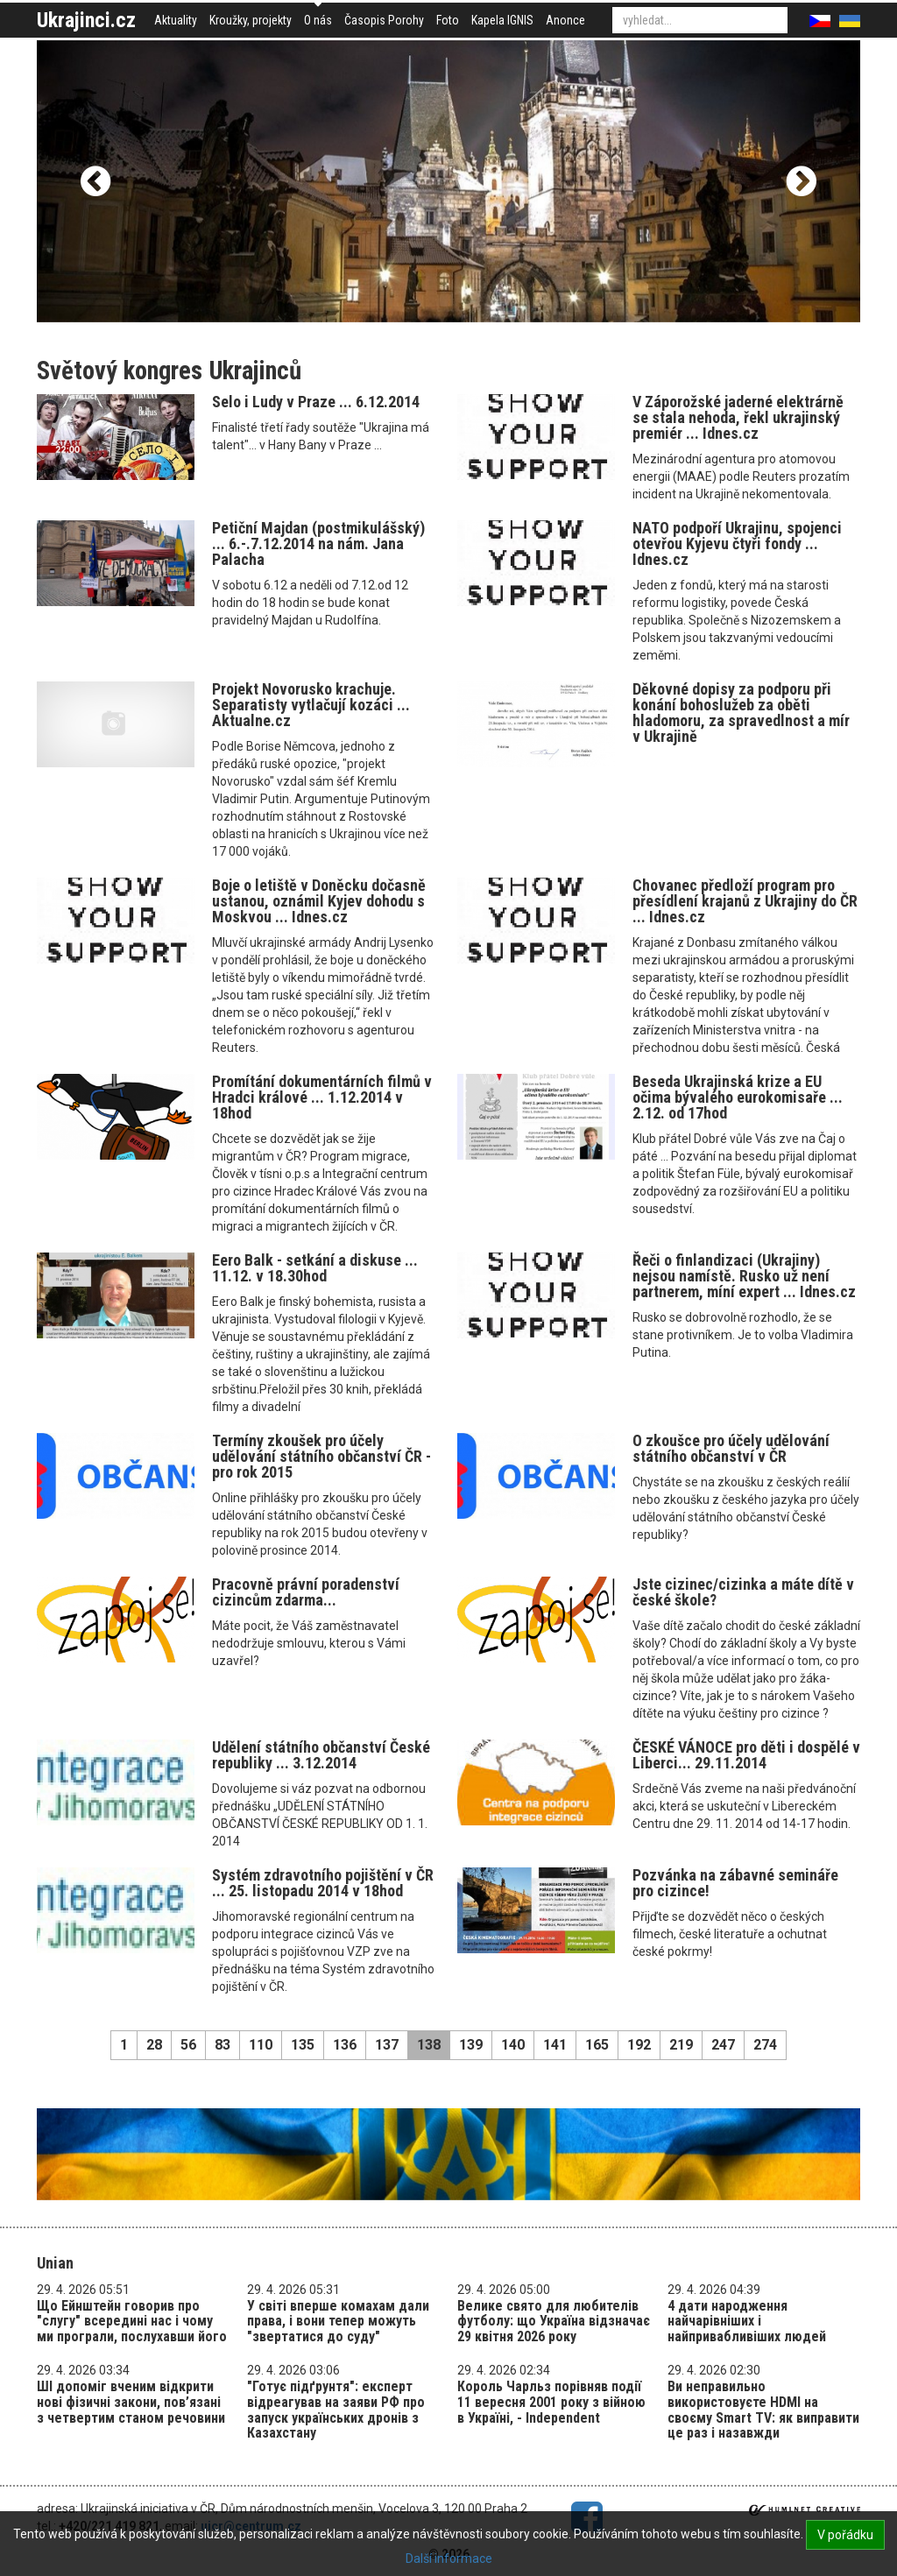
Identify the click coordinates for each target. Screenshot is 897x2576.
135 (302, 2044)
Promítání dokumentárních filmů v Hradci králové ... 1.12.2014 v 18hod (322, 1097)
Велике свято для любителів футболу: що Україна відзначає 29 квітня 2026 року (553, 2321)
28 (154, 2044)
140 (513, 2044)
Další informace (449, 2558)
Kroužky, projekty (250, 20)
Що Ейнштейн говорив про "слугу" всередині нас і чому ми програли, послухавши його (132, 2321)
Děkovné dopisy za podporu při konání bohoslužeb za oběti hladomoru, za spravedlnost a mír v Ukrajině (741, 712)
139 (471, 2044)
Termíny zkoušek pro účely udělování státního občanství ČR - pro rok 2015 (321, 1456)
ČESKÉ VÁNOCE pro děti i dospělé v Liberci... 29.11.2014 (746, 1755)
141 (555, 2044)
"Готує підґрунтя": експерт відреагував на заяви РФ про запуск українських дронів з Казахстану (336, 2409)
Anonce (565, 20)
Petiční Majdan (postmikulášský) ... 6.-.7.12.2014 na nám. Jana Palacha (318, 543)
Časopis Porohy (384, 20)
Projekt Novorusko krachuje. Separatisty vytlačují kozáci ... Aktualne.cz (311, 705)
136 (345, 2044)
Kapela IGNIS (502, 20)
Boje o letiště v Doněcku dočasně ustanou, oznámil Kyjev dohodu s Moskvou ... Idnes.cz (319, 901)
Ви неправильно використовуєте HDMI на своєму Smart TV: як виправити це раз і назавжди (763, 2409)
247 (723, 2044)
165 (597, 2044)
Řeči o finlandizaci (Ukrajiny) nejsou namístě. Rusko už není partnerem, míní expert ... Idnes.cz (744, 1276)
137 (387, 2044)
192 (639, 2044)
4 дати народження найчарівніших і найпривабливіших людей (746, 2321)
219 (681, 2044)
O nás (318, 20)
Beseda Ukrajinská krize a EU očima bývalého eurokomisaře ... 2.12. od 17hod (737, 1097)
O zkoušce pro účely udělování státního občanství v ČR (731, 1448)
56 (188, 2044)
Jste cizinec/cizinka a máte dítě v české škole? (743, 1592)
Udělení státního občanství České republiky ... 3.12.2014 (321, 1755)
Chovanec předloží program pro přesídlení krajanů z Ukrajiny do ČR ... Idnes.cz (745, 901)
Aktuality (175, 20)
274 (765, 2044)
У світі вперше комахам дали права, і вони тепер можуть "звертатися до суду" (338, 2321)
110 (260, 2044)
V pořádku (845, 2535)
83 (222, 2044)
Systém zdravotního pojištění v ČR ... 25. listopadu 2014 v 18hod (323, 1883)
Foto (447, 20)
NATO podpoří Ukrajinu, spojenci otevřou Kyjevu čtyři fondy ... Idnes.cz (737, 543)
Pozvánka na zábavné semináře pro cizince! (735, 1883)
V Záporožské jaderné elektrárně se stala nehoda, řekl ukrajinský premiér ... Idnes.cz (738, 417)
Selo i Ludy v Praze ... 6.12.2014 (316, 401)
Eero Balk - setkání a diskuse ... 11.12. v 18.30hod (315, 1268)
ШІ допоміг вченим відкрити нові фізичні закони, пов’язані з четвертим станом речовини (131, 2401)
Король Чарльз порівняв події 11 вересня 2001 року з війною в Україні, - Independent (551, 2401)
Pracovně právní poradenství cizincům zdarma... (305, 1592)
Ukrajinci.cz (86, 20)
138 (429, 2044)
